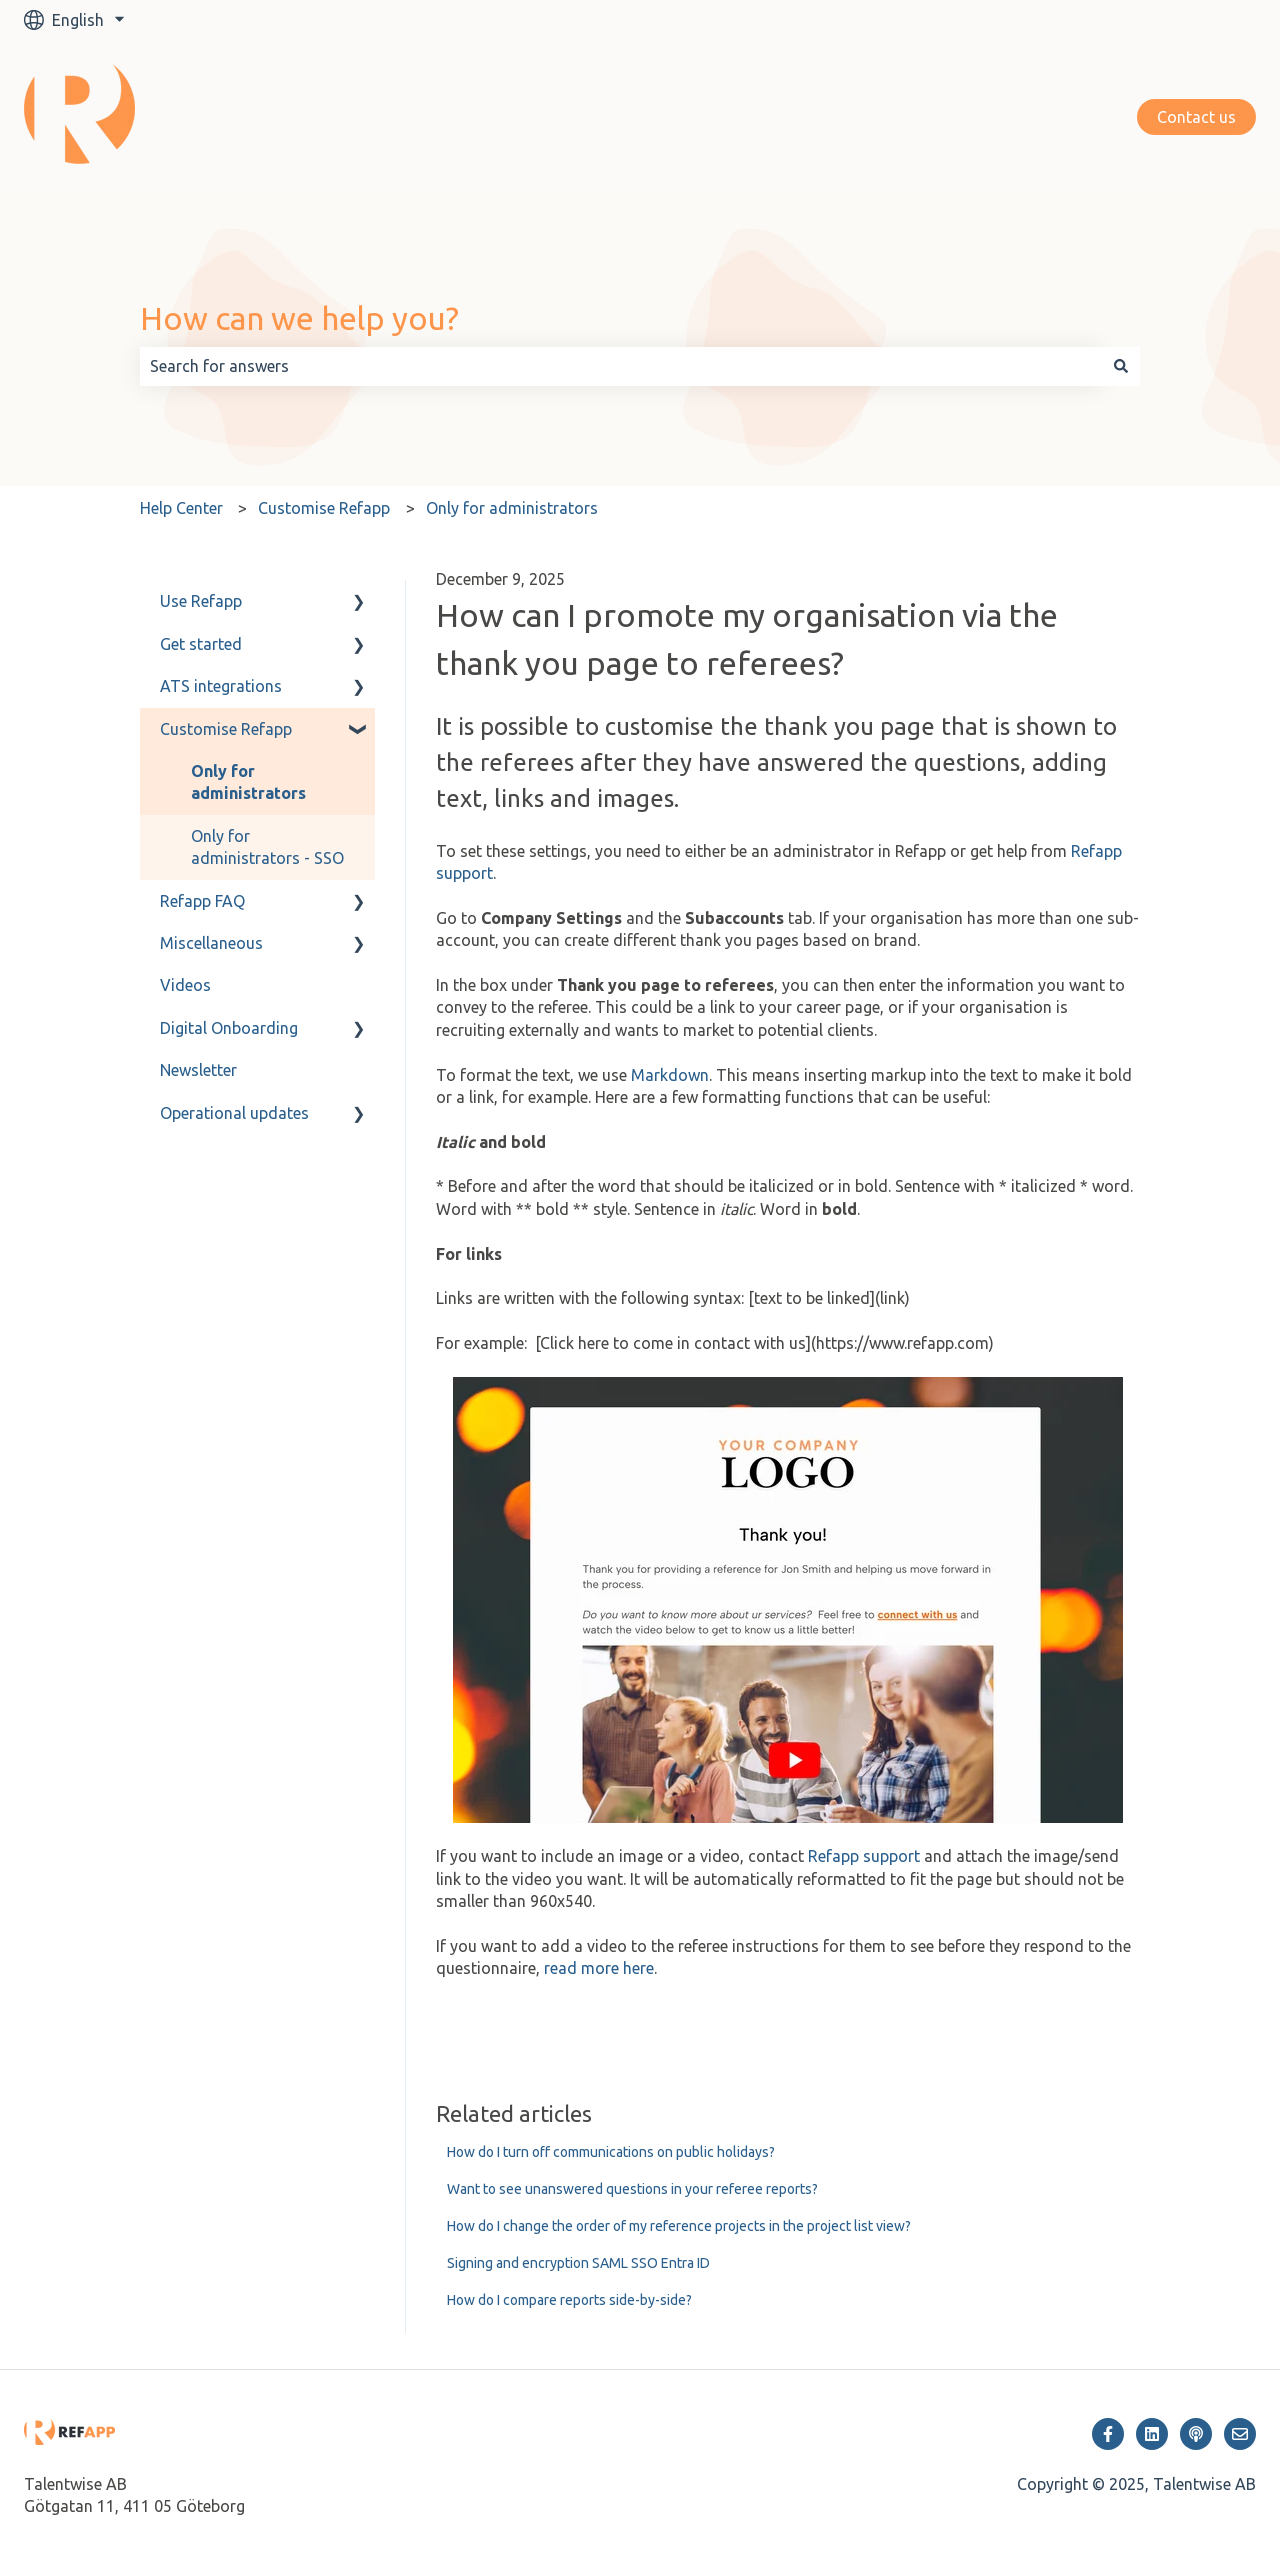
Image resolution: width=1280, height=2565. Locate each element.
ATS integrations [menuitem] (221, 686)
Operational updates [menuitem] (234, 1113)
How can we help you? (299, 318)
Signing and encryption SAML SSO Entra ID (578, 2263)
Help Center (181, 508)
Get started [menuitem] (201, 644)
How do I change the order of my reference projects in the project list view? (679, 2226)
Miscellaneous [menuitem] (211, 943)
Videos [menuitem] (185, 985)
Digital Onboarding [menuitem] (229, 1028)
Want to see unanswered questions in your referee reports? (632, 2189)
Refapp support (864, 1856)
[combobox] (621, 366)
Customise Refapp (324, 508)
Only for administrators (512, 508)
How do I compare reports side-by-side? (569, 2300)
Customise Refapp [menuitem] (226, 729)
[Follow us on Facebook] (1108, 2434)
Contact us (1196, 117)
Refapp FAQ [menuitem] (202, 901)
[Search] (1121, 366)
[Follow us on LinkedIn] (1152, 2434)
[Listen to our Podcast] (1196, 2434)
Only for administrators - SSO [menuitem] (267, 847)
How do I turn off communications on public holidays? (611, 2152)
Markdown (670, 1075)
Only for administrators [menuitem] (248, 782)
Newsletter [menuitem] (198, 1070)
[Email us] (1240, 2434)
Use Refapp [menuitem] (201, 601)
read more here (599, 1968)
